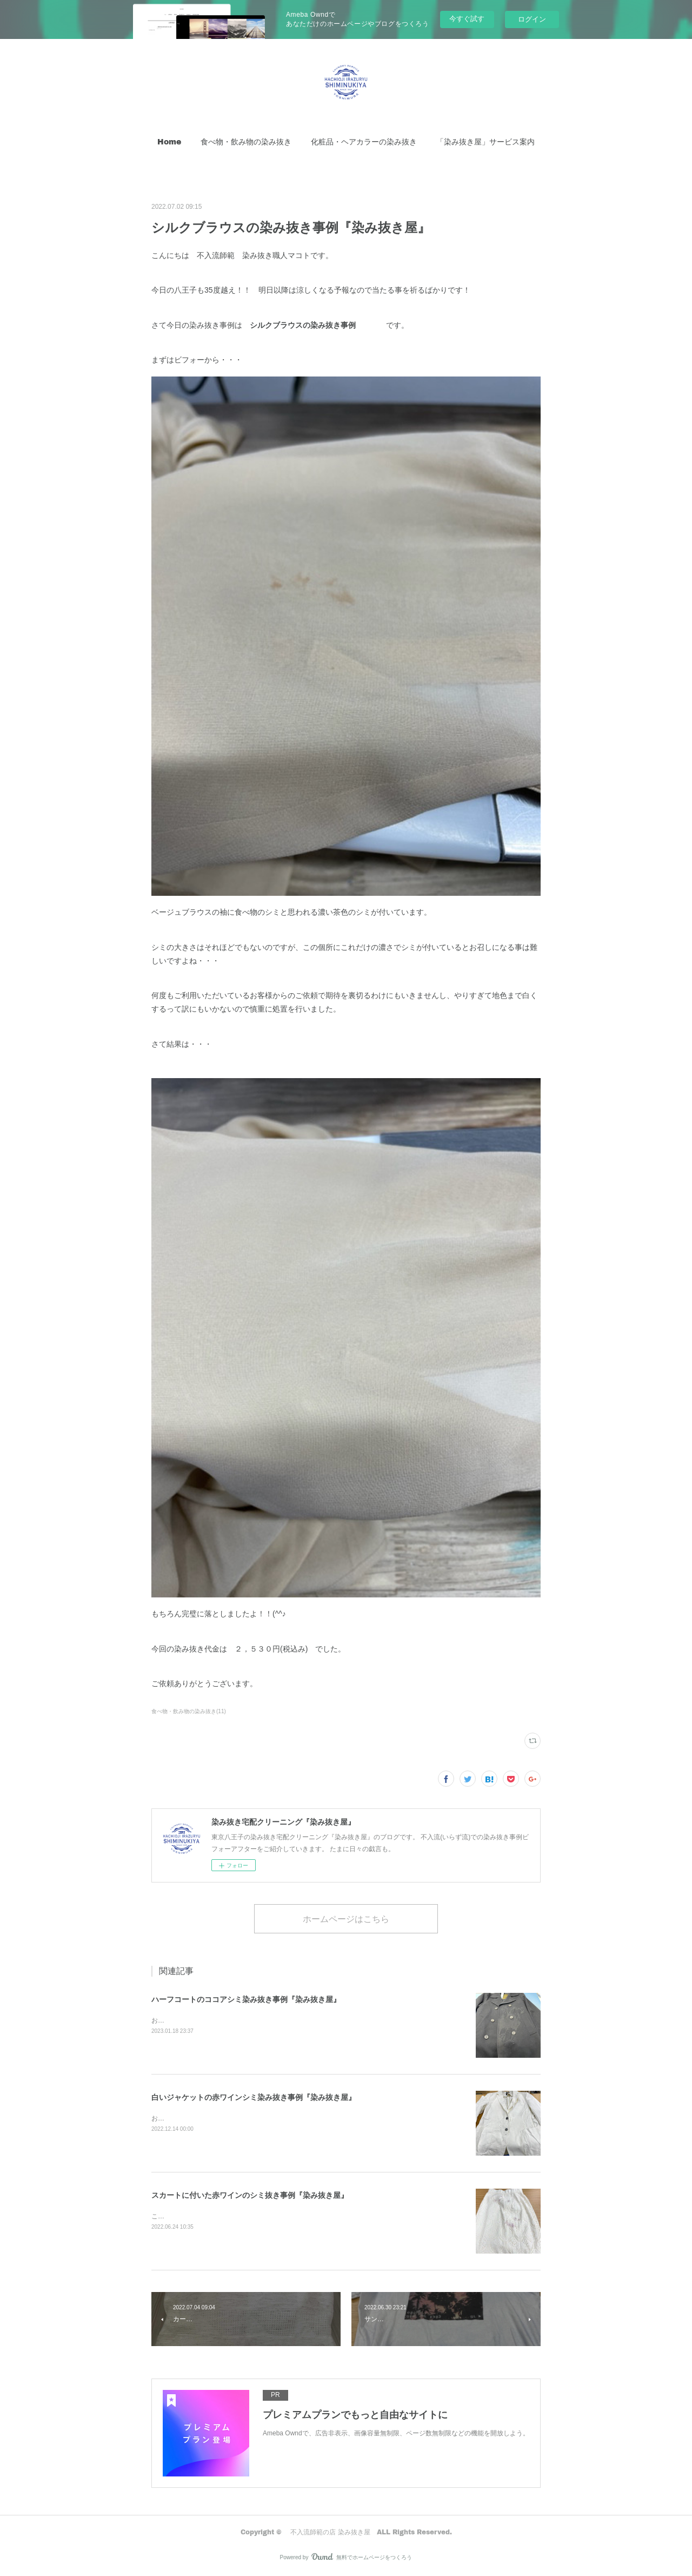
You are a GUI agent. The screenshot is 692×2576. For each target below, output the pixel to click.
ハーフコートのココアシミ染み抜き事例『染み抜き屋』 (246, 1999)
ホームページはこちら (346, 1918)
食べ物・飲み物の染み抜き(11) (188, 1711)
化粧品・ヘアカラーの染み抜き (364, 141)
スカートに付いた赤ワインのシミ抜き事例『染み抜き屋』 (249, 2195)
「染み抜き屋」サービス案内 (485, 141)
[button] (169, 142)
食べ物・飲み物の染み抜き (246, 141)
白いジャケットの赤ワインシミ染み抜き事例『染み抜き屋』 (253, 2097)
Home (169, 141)
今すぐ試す (466, 19)
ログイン (532, 19)
